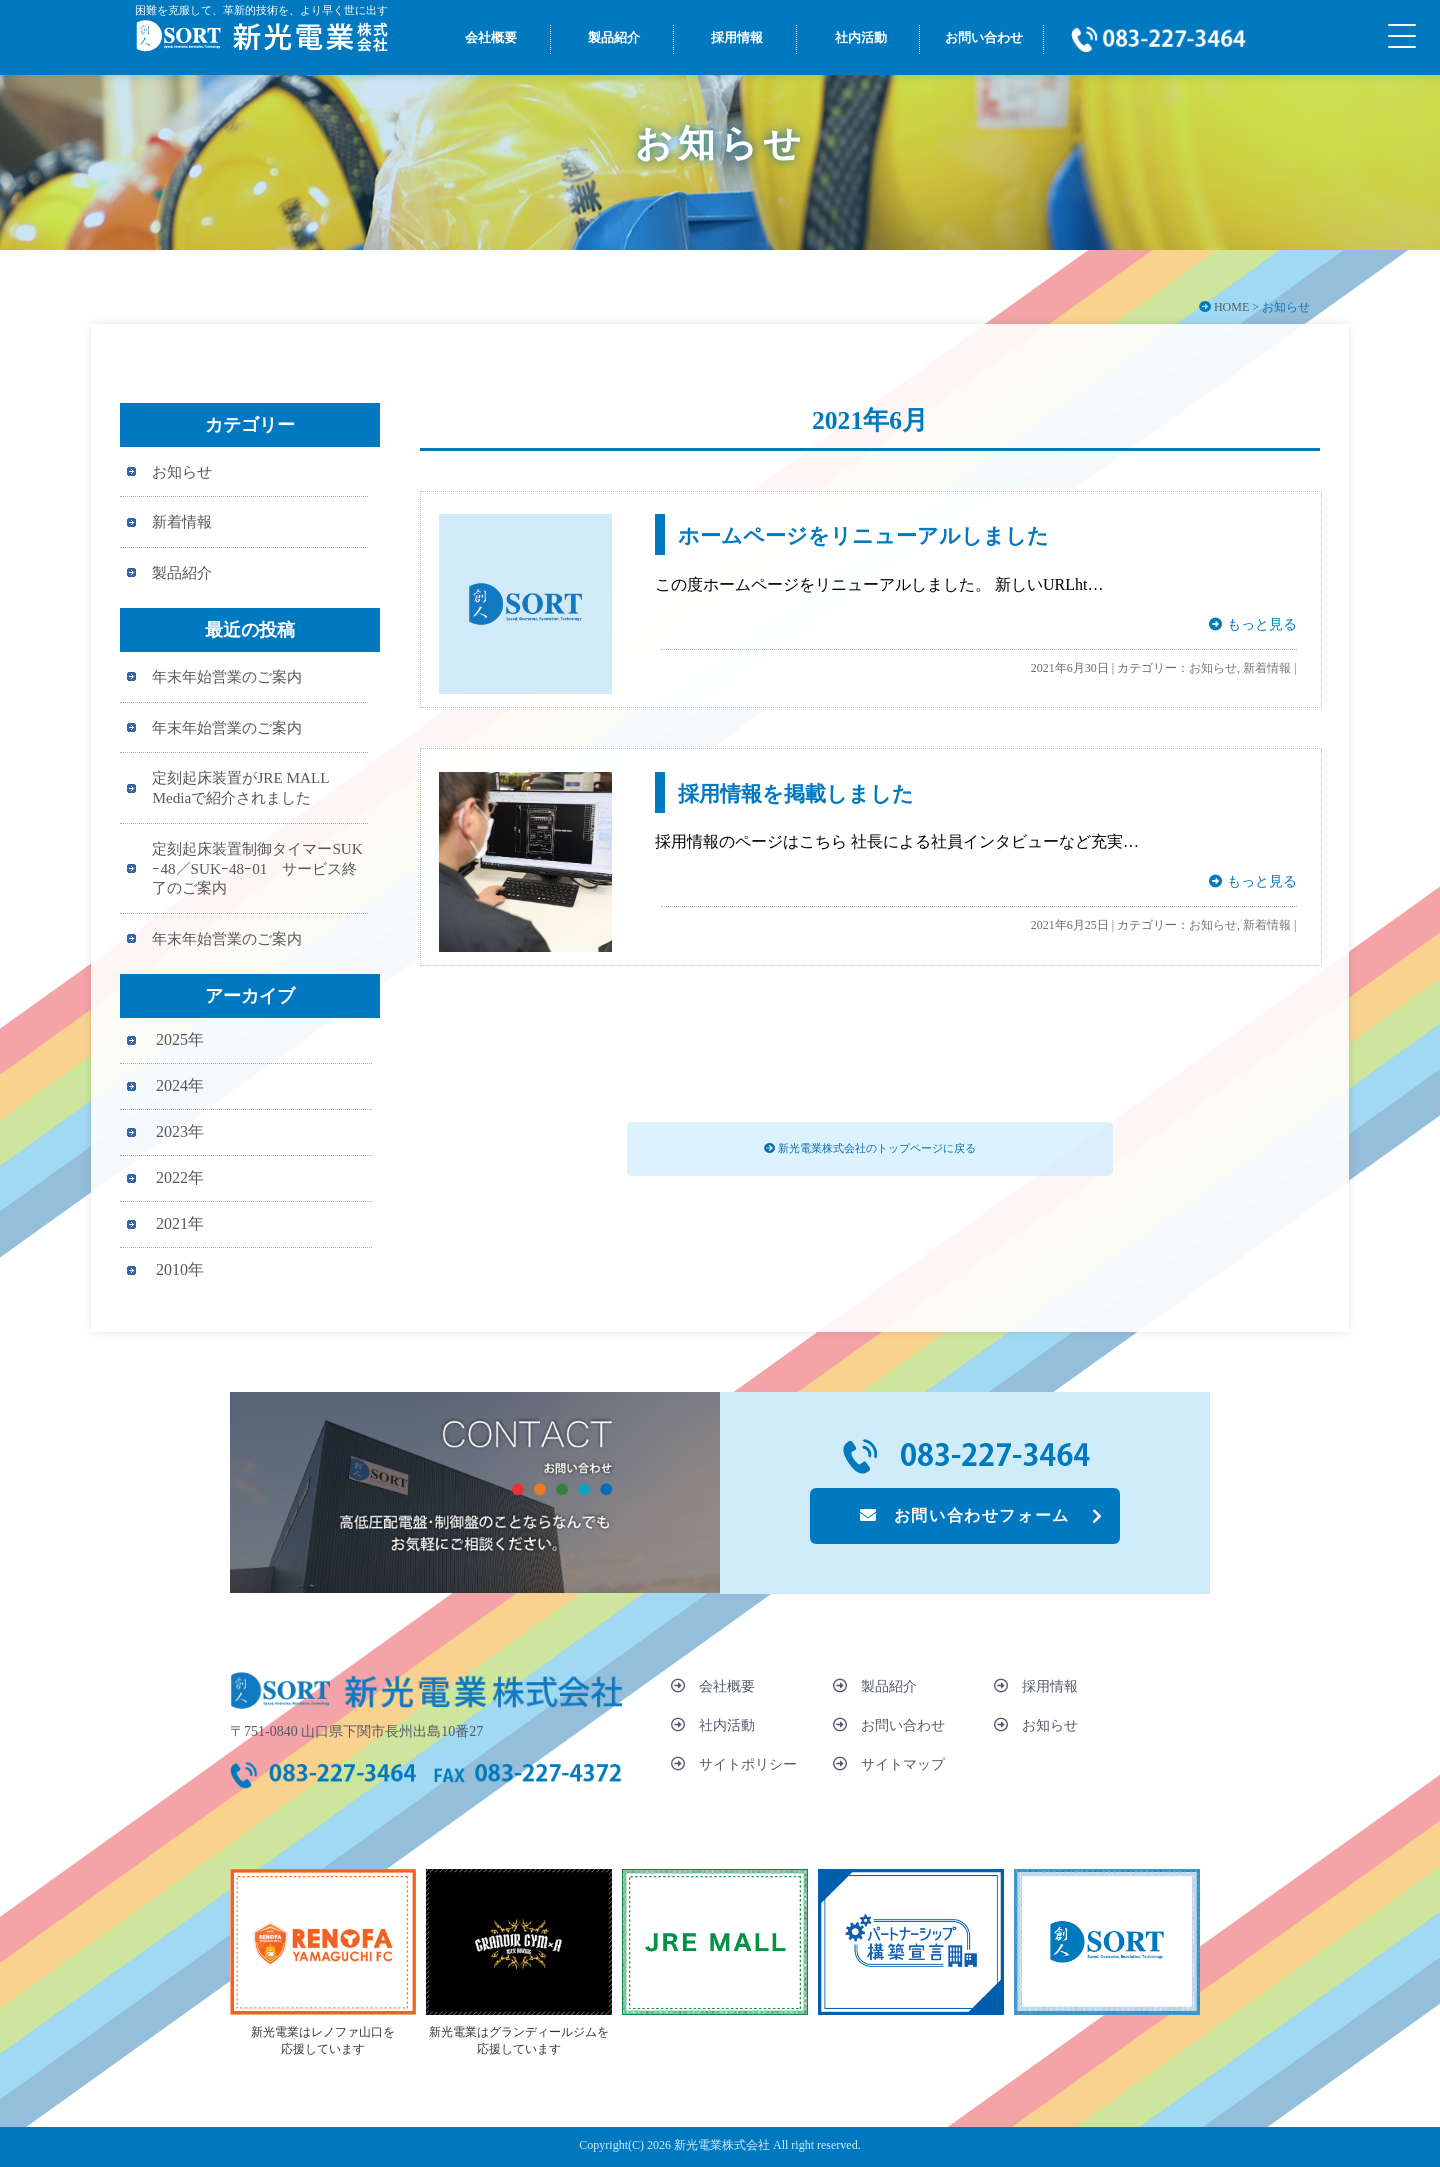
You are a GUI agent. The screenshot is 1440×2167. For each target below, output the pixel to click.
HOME (1231, 307)
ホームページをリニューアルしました (863, 535)
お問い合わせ (889, 1725)
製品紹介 (182, 572)
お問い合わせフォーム (965, 1515)
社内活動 (713, 1725)
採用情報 (1036, 1686)
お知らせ (1213, 668)
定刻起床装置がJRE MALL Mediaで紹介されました (240, 787)
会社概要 (713, 1686)
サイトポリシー (734, 1764)
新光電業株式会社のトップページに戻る (870, 1148)
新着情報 (1267, 668)
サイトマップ (889, 1764)
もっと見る (1252, 624)
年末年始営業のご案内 (227, 676)
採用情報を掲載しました (796, 793)
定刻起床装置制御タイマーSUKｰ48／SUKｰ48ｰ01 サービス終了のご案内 (257, 868)
